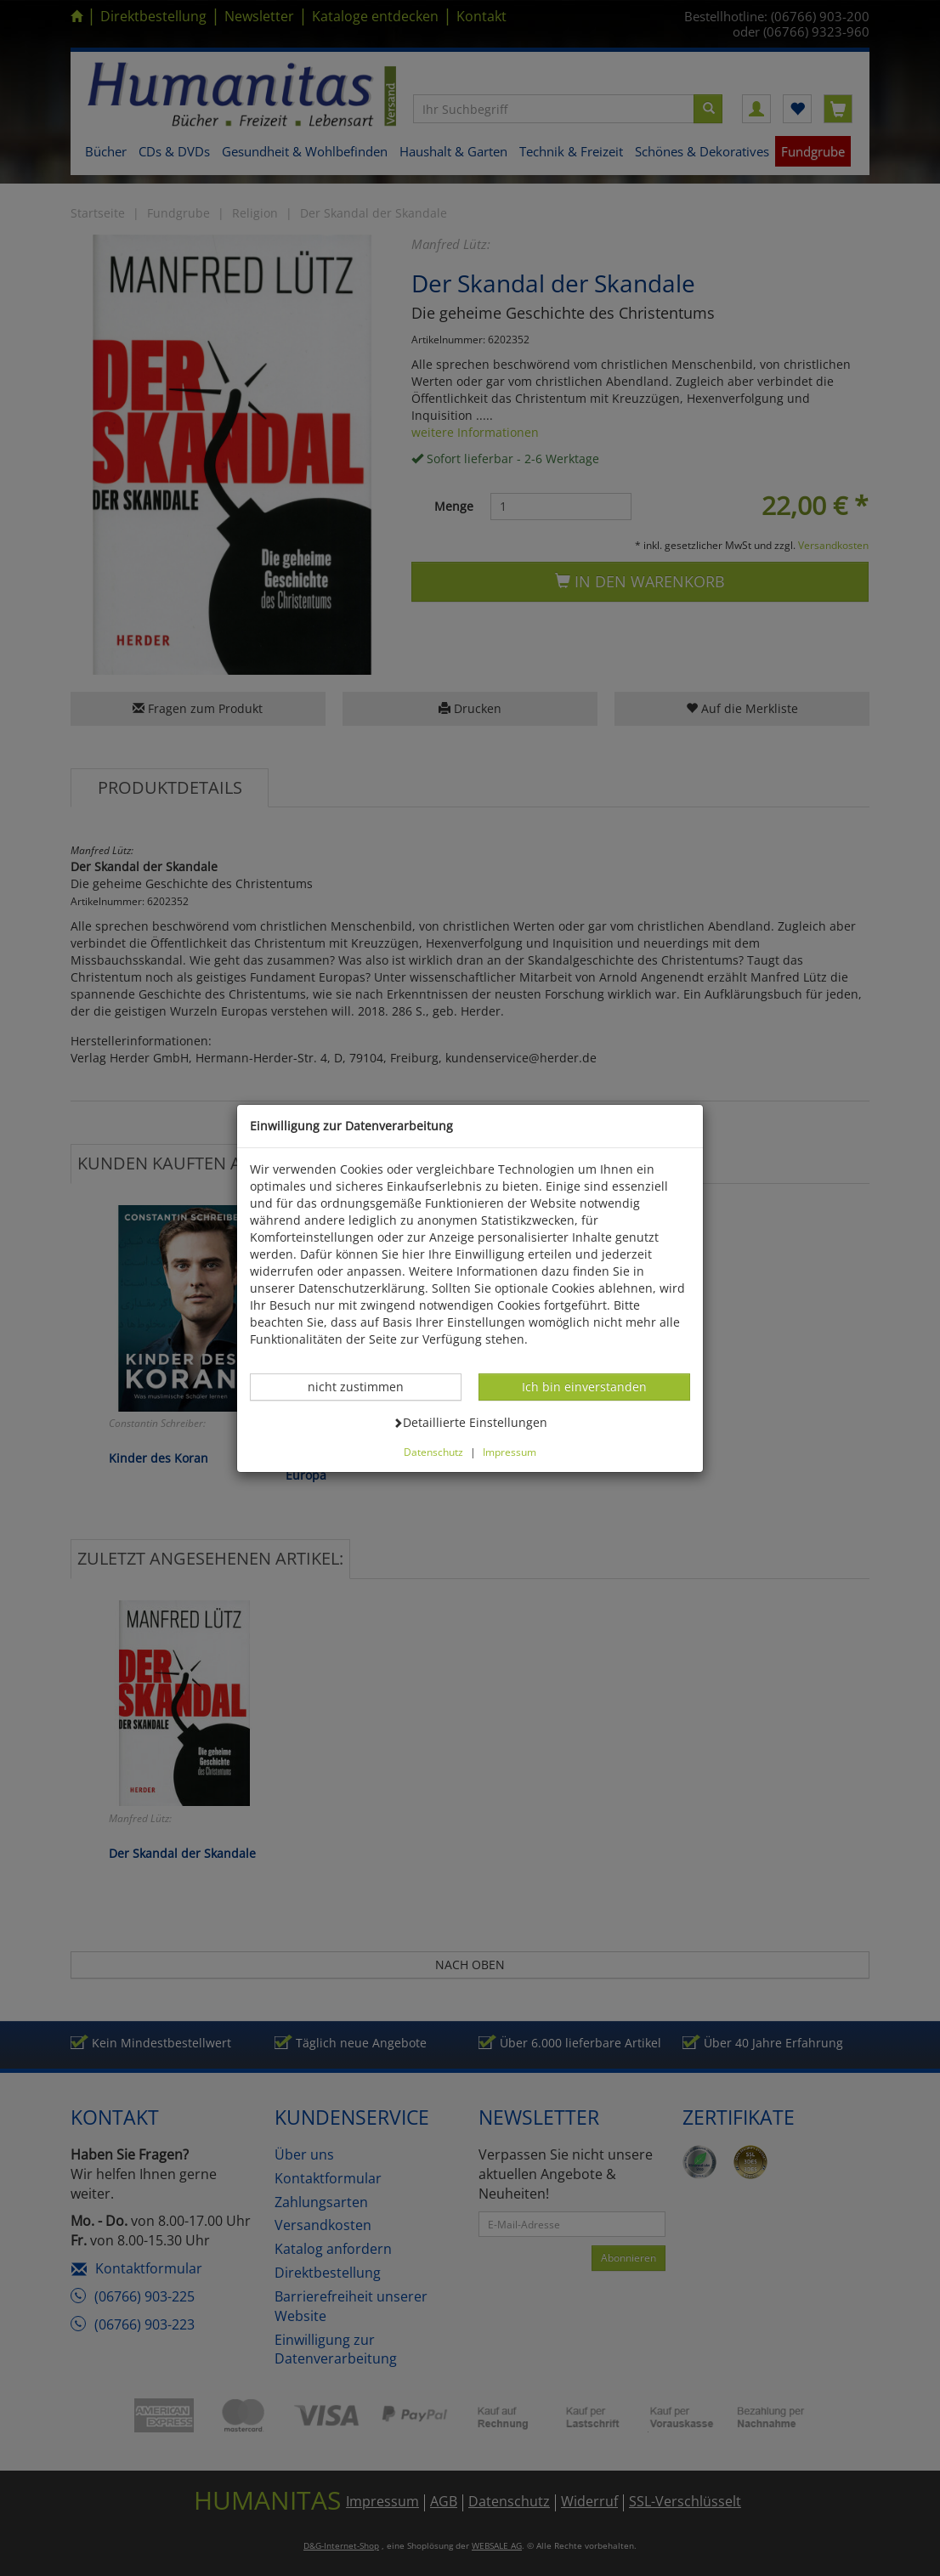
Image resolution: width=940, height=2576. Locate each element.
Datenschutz (433, 1451)
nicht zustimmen (364, 1386)
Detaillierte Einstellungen (470, 1421)
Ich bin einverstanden (584, 1386)
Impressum (509, 1451)
